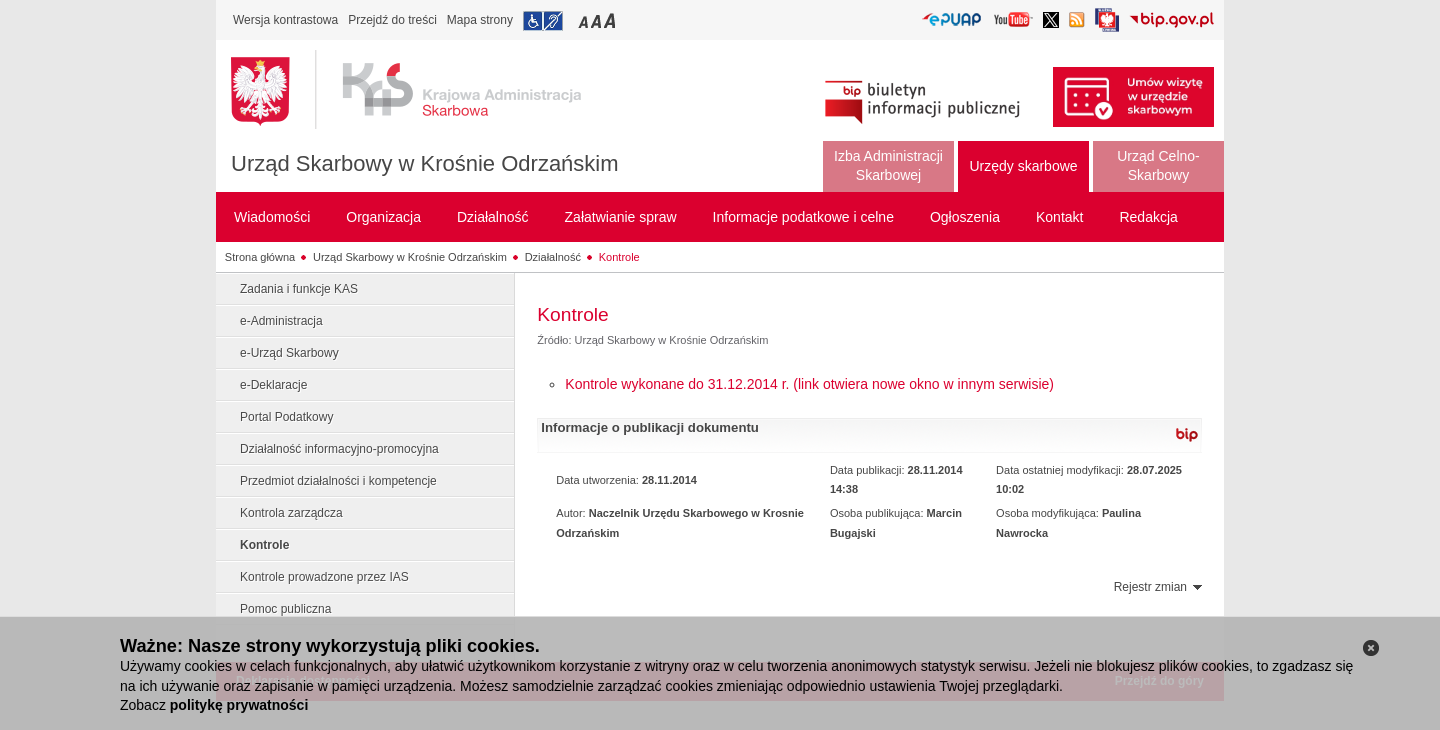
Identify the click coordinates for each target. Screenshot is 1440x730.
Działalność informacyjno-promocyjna (339, 449)
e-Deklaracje (273, 385)
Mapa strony (480, 20)
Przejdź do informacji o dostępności (543, 21)
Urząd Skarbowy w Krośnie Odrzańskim (425, 163)
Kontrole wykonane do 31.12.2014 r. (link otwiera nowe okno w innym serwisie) (809, 384)
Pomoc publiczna (285, 609)
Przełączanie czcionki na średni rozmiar (598, 20)
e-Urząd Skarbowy (289, 353)
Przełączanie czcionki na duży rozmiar (611, 20)
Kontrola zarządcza (291, 513)
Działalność (553, 257)
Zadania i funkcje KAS (299, 289)
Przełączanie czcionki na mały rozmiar (585, 20)
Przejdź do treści (392, 20)
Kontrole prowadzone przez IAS (324, 577)
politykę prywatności (239, 705)
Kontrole (619, 257)
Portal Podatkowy (286, 417)
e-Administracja (281, 321)
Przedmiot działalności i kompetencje (338, 481)
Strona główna (260, 257)
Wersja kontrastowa (285, 20)
